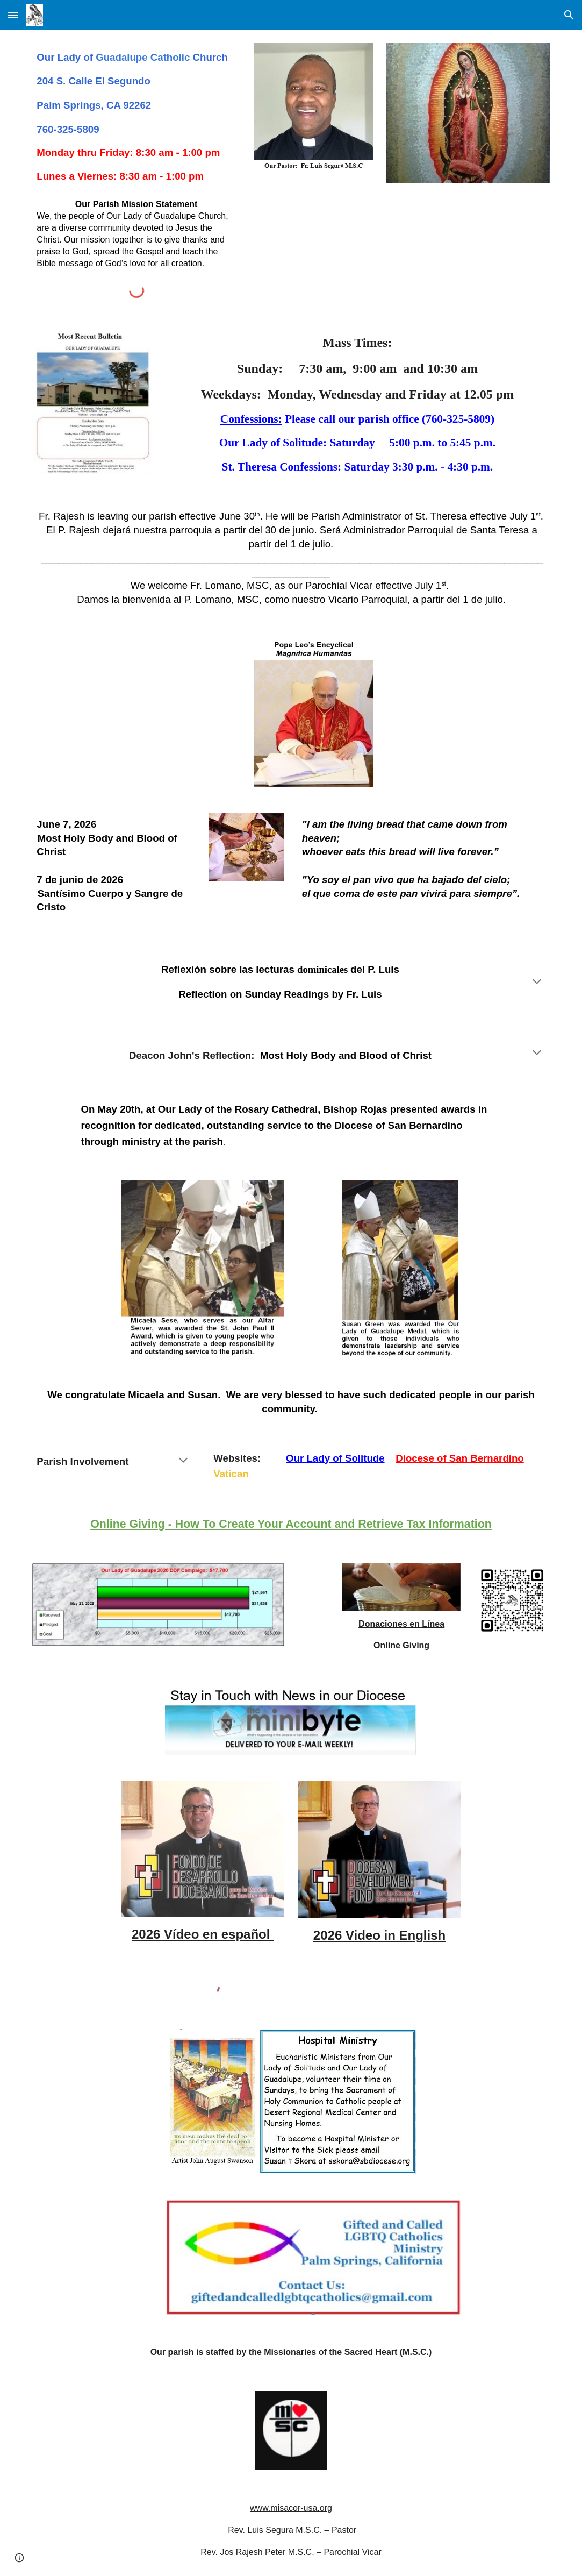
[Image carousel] (467, 119)
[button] (13, 15)
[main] (136, 117)
